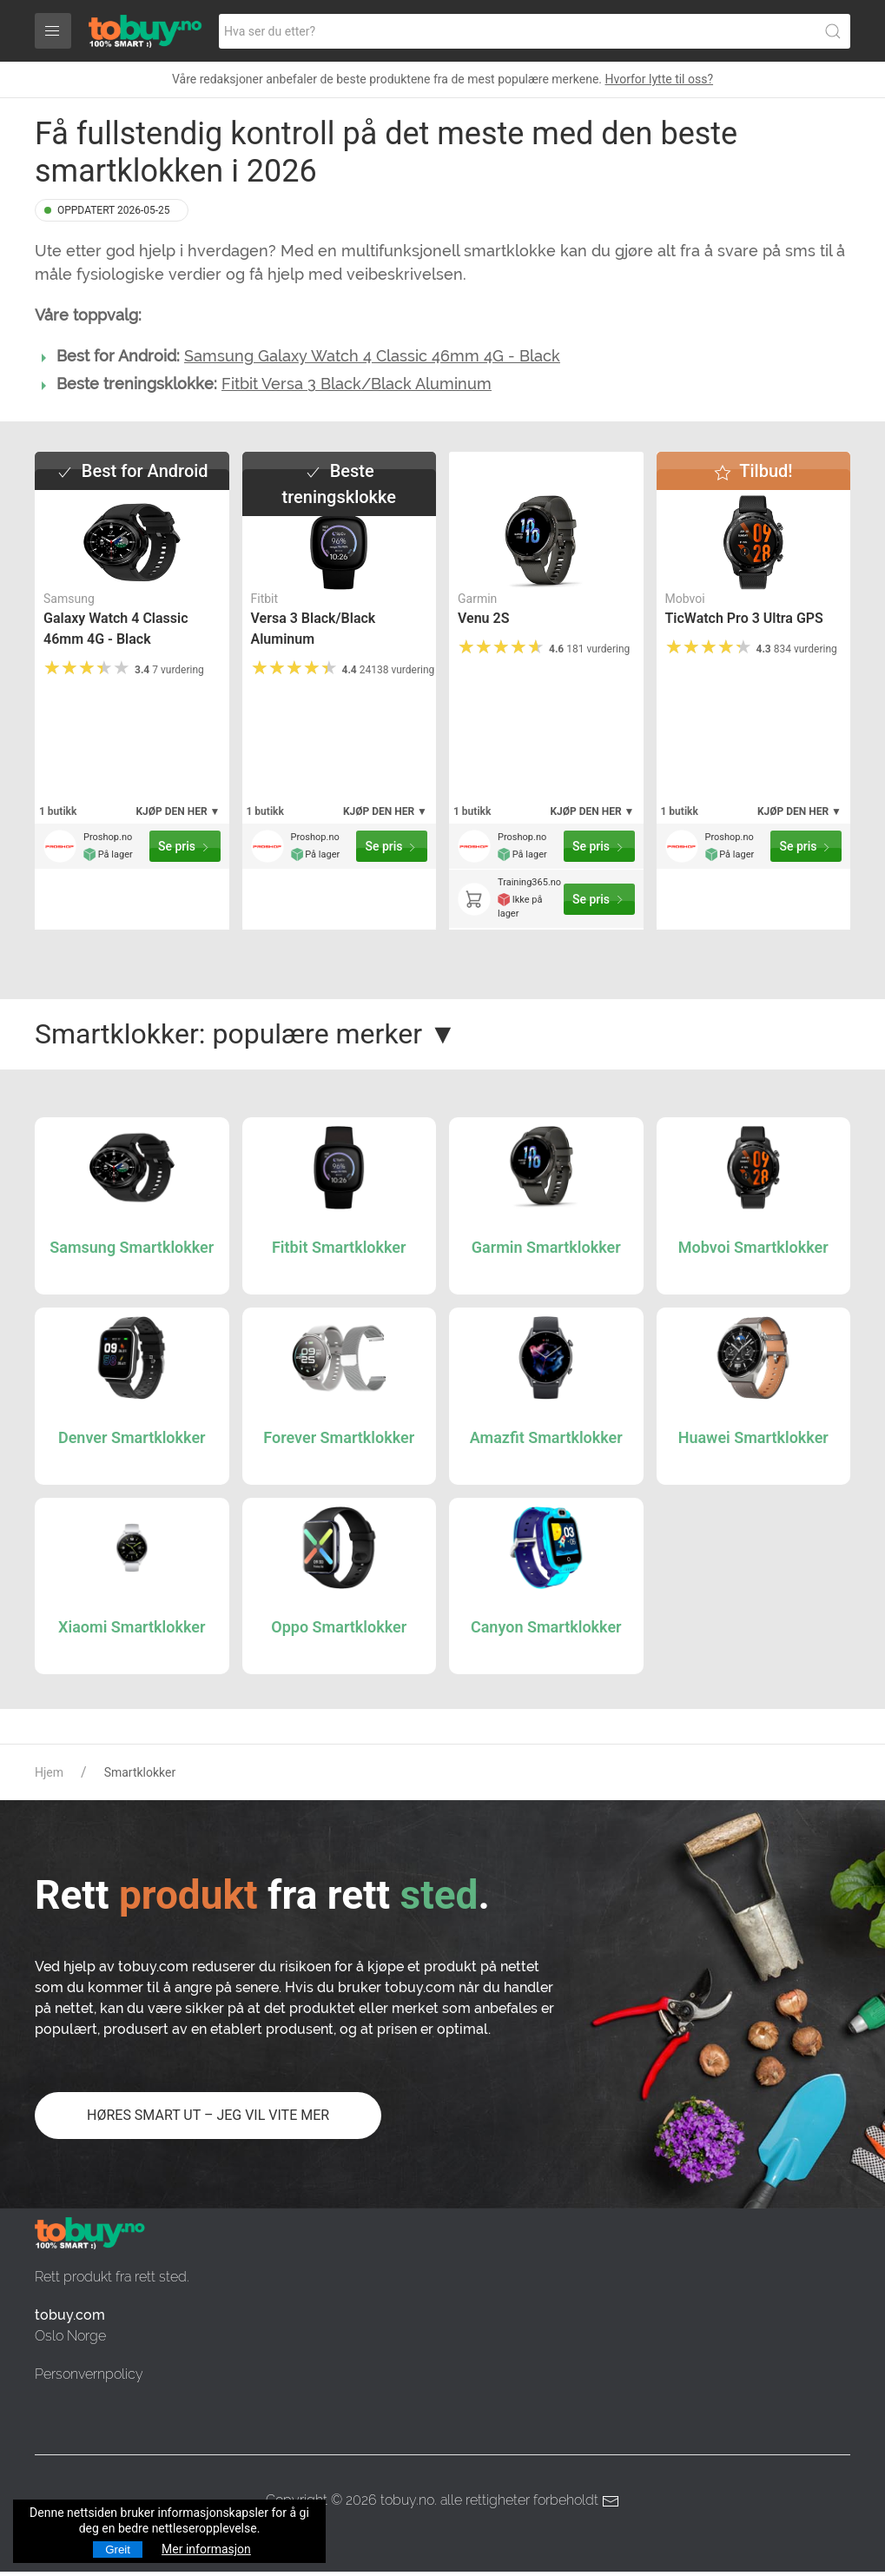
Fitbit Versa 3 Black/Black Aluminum (356, 383)
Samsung (69, 599)
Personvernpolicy (89, 2374)
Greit (117, 2549)
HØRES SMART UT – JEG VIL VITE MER (208, 2115)
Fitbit (265, 599)
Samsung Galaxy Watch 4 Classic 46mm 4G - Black (372, 356)
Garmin (477, 599)
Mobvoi (685, 599)
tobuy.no (407, 2500)
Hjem (49, 1772)
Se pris (185, 846)
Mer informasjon (206, 2549)
